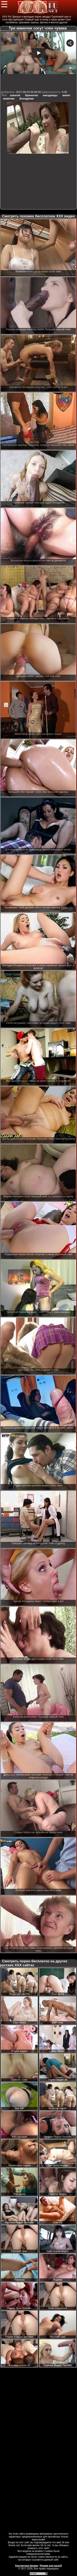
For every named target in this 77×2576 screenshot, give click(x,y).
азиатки (15, 95)
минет (66, 95)
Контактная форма (26, 2565)
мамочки (9, 98)
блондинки (26, 98)
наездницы (50, 95)
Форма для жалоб (51, 2565)
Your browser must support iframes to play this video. (38, 60)
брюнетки (31, 95)
